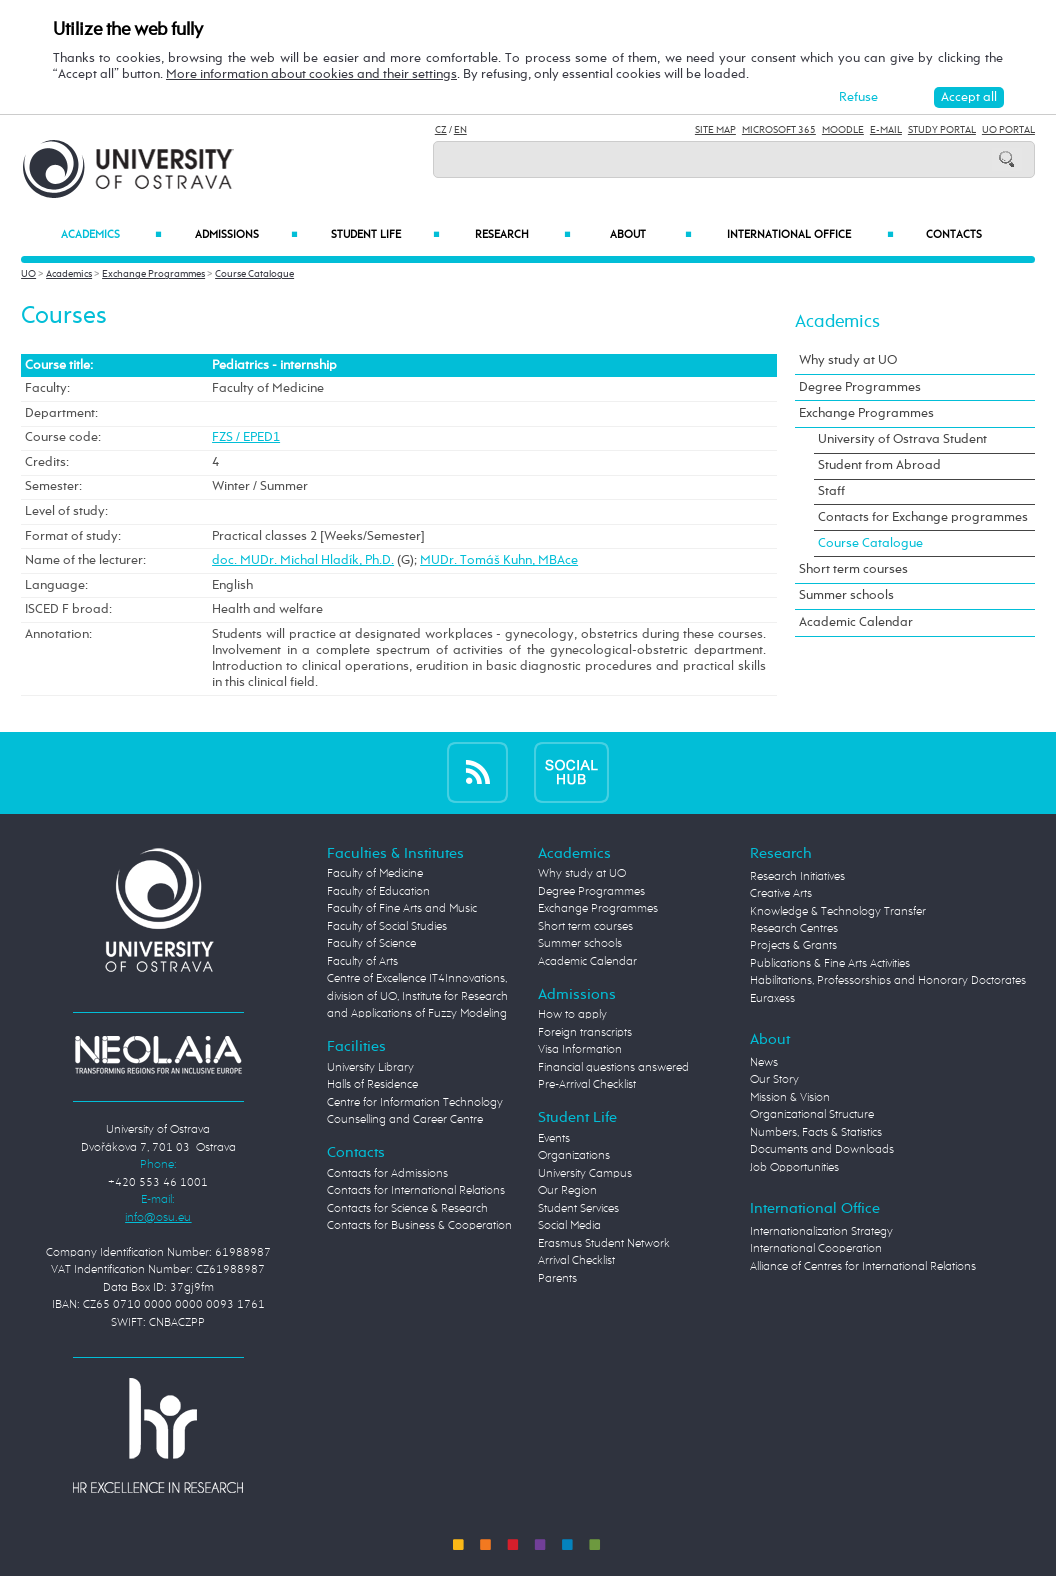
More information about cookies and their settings (311, 74)
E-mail (886, 130)
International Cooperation (816, 1249)
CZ (441, 130)
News (764, 1063)
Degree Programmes (860, 387)
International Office (810, 235)
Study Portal (942, 130)
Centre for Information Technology (415, 1103)
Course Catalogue (254, 274)
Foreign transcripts (585, 1033)
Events (554, 1139)
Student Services (578, 1209)
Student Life (385, 235)
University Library (370, 1068)
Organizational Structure (812, 1115)
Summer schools (846, 595)
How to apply (572, 1015)
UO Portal (1008, 130)
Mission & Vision (790, 1098)
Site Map (715, 130)
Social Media (569, 1226)
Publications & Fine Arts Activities (830, 964)
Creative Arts (781, 894)
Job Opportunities (794, 1168)
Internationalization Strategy (821, 1232)
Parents (557, 1279)
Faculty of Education (378, 892)
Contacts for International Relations (416, 1191)
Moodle (843, 130)
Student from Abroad (879, 465)
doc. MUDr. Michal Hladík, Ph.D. (303, 560)
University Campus (585, 1174)
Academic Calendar (856, 622)
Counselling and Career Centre (405, 1120)
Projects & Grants (793, 946)
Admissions (247, 235)
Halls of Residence (372, 1085)
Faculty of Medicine (375, 874)
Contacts (954, 235)
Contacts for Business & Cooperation (419, 1226)
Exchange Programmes (153, 274)
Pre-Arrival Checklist (587, 1085)
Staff (831, 491)
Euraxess (772, 999)
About (651, 235)
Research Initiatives (797, 877)
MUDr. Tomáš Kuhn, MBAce (499, 560)
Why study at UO (848, 360)
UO (28, 274)
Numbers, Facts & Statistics (816, 1133)
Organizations (574, 1156)
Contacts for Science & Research (407, 1209)
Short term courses (853, 569)
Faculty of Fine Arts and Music (402, 909)
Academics (111, 235)
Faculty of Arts (362, 962)
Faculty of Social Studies (387, 927)
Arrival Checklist (576, 1261)
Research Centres (794, 929)
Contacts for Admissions (387, 1174)
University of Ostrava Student (902, 439)
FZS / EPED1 (246, 437)
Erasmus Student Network (604, 1244)
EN (460, 130)
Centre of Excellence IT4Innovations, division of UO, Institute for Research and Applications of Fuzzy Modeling (417, 996)
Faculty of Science (371, 944)
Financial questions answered (613, 1068)
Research (523, 235)
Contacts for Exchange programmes (923, 517)
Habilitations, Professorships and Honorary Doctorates (888, 981)
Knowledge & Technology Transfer (838, 912)
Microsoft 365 (779, 130)
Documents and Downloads (822, 1150)
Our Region (567, 1191)
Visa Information (580, 1050)
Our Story (774, 1080)
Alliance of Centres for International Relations (863, 1267)
